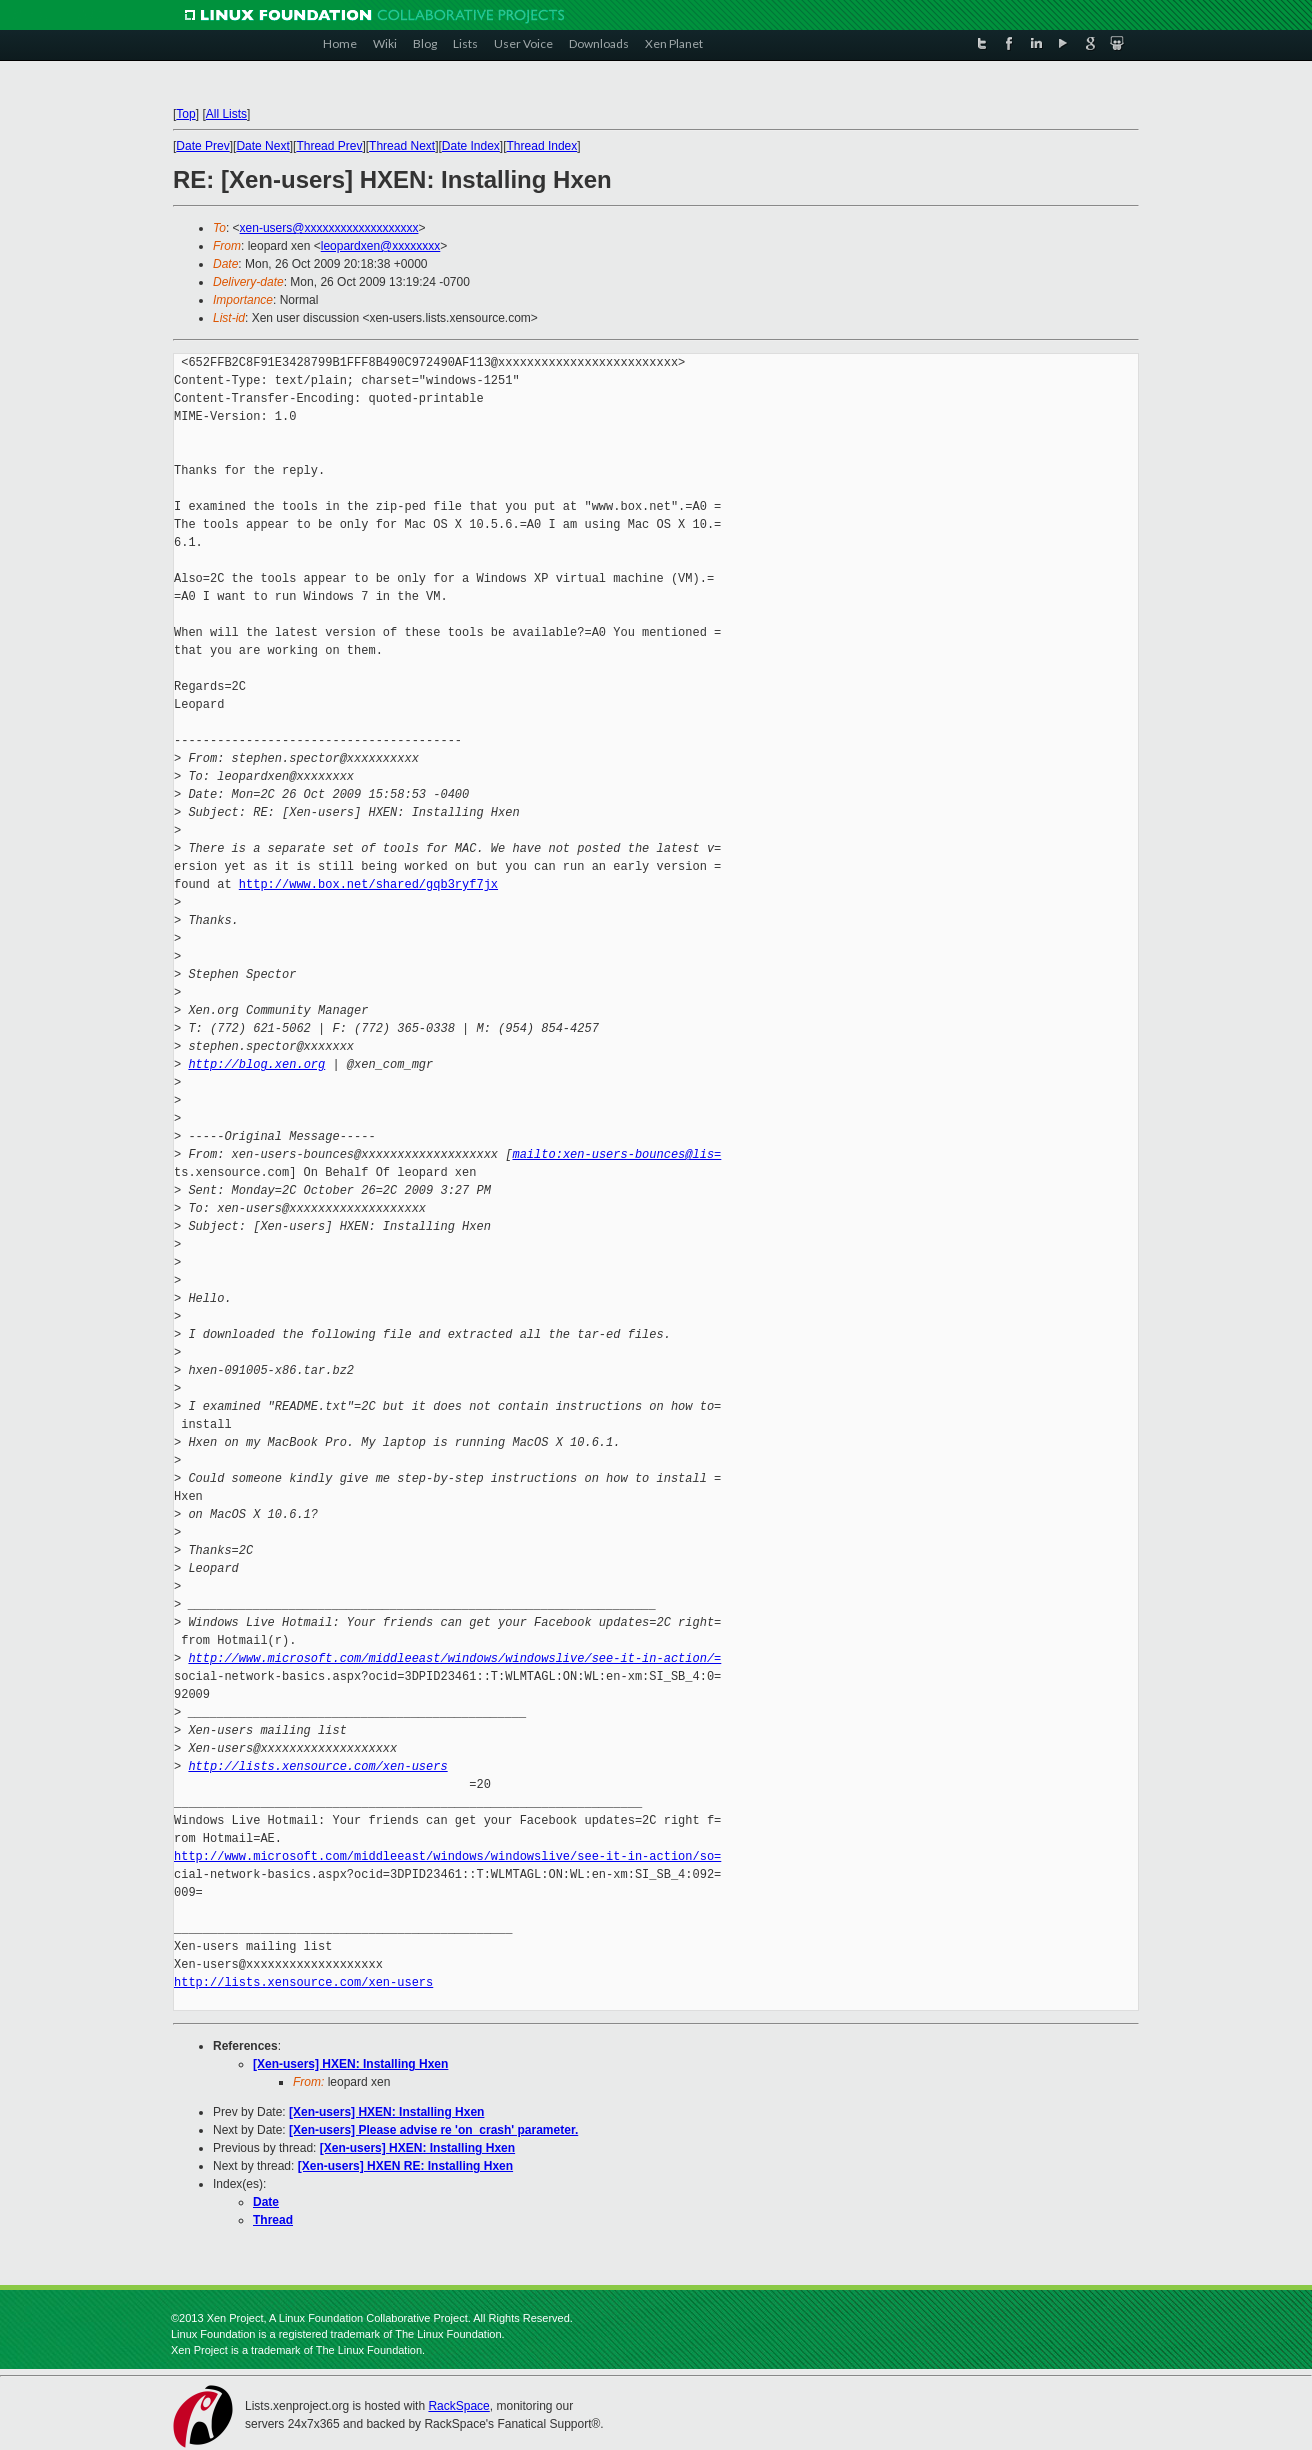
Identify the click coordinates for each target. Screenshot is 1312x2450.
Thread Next (402, 146)
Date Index (471, 146)
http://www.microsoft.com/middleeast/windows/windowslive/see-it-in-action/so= (447, 1856)
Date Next (262, 146)
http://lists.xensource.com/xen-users (317, 1766)
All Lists (226, 114)
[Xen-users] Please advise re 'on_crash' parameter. (433, 2130)
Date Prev (202, 146)
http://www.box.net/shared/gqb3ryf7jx (368, 884)
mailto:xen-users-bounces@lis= (616, 1154)
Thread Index (542, 146)
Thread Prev (329, 146)
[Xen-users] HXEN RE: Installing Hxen (405, 2166)
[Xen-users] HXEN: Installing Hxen (350, 2064)
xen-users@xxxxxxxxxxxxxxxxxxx (329, 228)
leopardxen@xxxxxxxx (381, 246)
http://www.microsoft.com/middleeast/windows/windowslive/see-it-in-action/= (454, 1658)
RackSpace (458, 2406)
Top (185, 114)
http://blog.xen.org (256, 1064)
